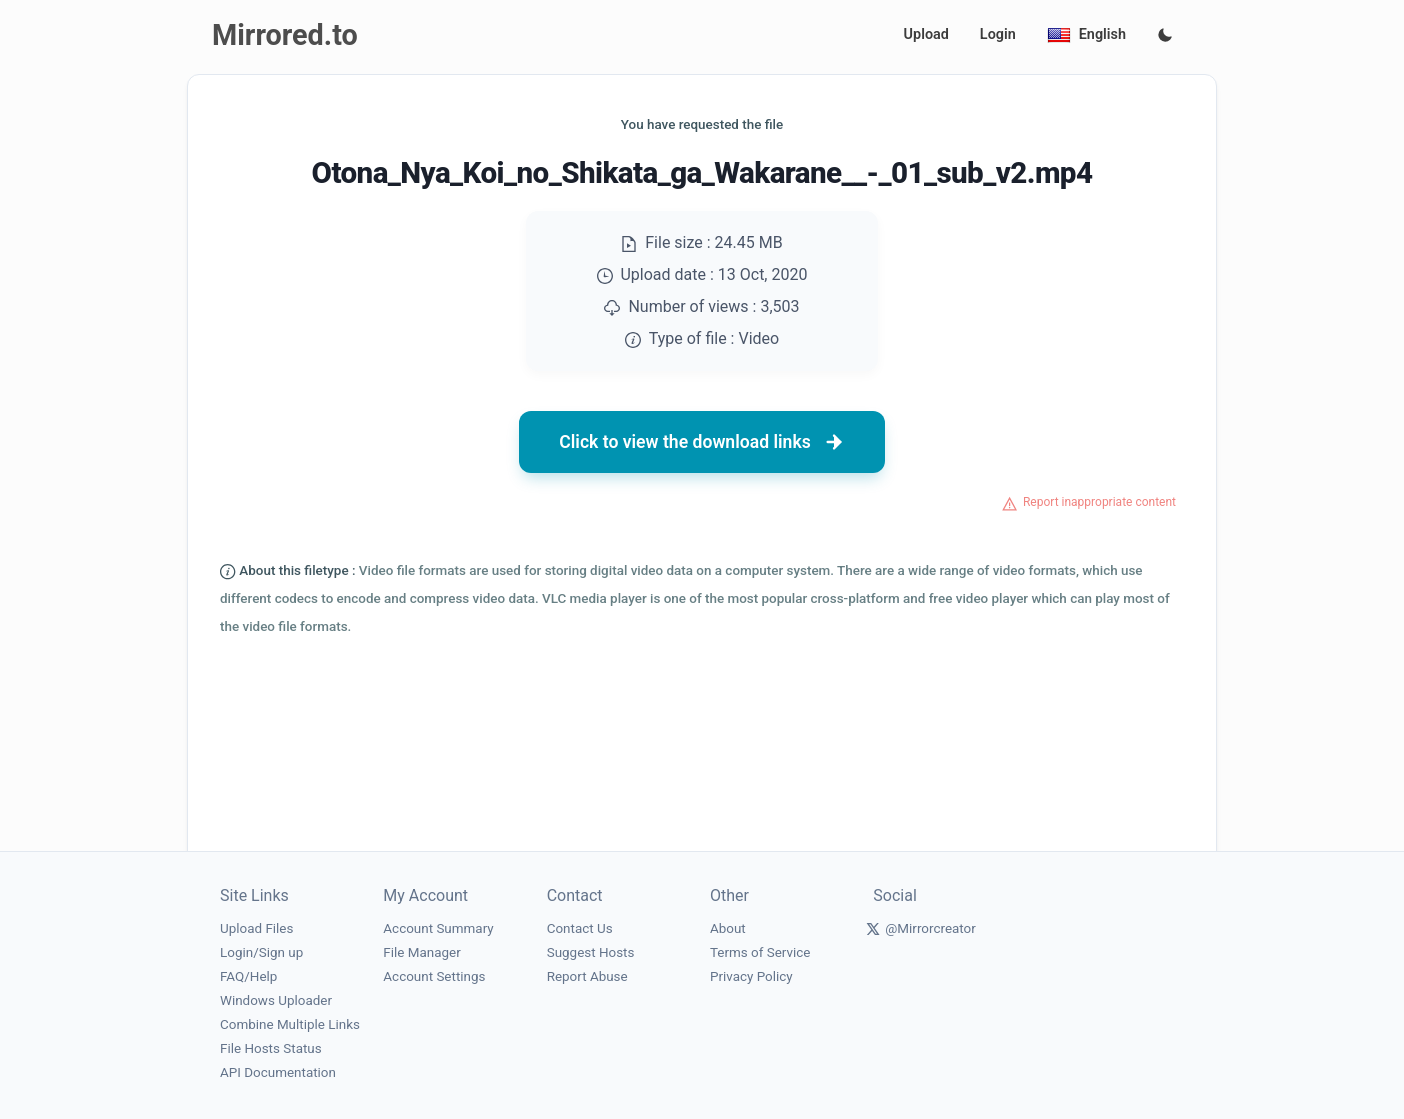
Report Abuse (587, 976)
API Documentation (278, 1072)
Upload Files (256, 928)
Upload (926, 34)
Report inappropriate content (1099, 502)
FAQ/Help (248, 976)
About (728, 928)
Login (998, 34)
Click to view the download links (702, 442)
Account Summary (438, 928)
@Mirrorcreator (930, 928)
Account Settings (434, 976)
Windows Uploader (276, 1000)
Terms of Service (760, 952)
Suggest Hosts (591, 952)
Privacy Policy (751, 976)
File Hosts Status (271, 1048)
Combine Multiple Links (290, 1024)
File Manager (421, 952)
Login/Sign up (261, 952)
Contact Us (580, 928)
